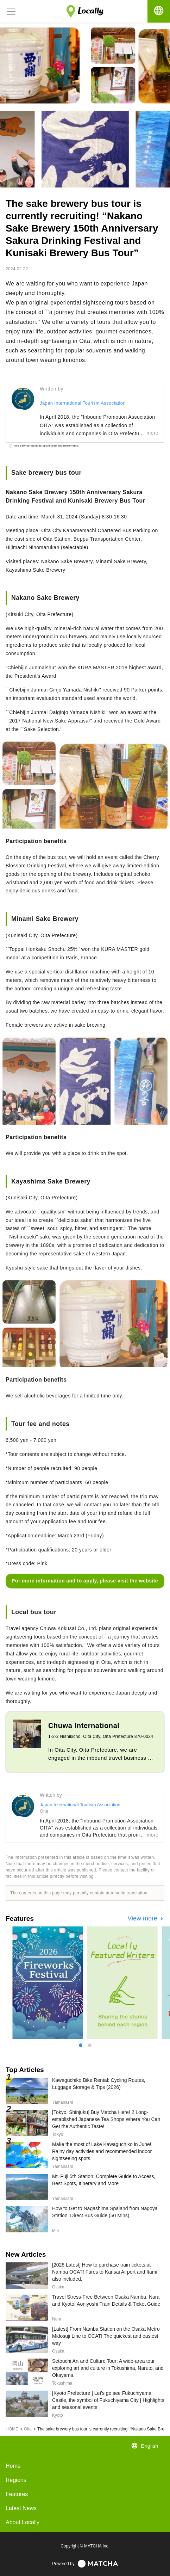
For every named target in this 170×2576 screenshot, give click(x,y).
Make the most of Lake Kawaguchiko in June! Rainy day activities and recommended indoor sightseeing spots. (102, 2151)
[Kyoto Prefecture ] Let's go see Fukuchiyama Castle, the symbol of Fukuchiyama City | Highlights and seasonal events (108, 2400)
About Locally (22, 2522)
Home (13, 2466)
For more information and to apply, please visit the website (85, 1581)
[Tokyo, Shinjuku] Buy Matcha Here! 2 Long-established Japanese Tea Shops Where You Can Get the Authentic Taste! (106, 2119)
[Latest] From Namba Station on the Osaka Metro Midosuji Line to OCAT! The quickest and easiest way (106, 2336)
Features (17, 2494)
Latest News (21, 2508)
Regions (16, 2480)
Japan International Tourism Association (83, 403)
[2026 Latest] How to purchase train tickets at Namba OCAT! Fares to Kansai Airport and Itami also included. (104, 2272)
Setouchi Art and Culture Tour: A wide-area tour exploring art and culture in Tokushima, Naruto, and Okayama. (107, 2368)
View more (143, 1918)
